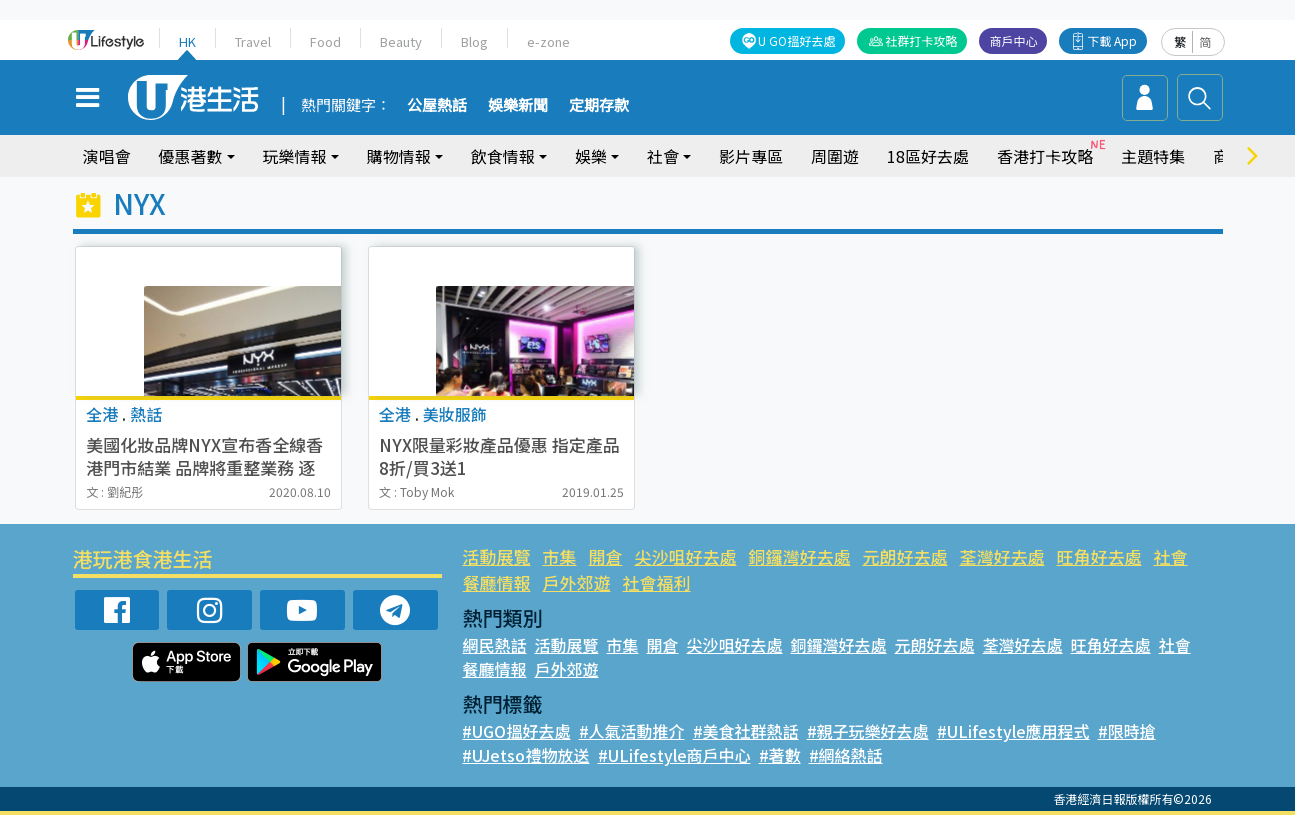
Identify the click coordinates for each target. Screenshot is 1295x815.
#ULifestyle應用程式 (1008, 731)
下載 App (1113, 40)
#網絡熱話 (838, 755)
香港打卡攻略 (1045, 156)
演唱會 (107, 156)
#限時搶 (1119, 731)
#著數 (772, 755)
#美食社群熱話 (744, 731)
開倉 (605, 556)
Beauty (399, 41)
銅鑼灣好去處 (798, 556)
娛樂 (591, 156)
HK (188, 41)
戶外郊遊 (576, 582)
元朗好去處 (902, 556)
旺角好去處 (1096, 556)
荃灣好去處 (999, 556)
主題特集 (1153, 156)
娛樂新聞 (518, 106)
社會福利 (656, 582)
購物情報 (399, 156)
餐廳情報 (496, 582)
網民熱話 (494, 645)
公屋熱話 (437, 106)
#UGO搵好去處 (516, 731)
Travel (253, 41)
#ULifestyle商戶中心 (670, 755)
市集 (559, 556)
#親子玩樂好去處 (865, 731)
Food (324, 41)
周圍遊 (835, 156)
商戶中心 (1015, 40)
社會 (663, 156)
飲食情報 (503, 156)
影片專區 (751, 156)
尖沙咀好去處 (684, 556)
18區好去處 (928, 156)
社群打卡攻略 (923, 40)
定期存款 (599, 106)
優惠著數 (191, 156)
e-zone (545, 41)
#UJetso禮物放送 (524, 755)
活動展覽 (496, 556)
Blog (472, 41)
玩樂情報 (295, 156)
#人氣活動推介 (631, 731)
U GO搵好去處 (798, 40)
